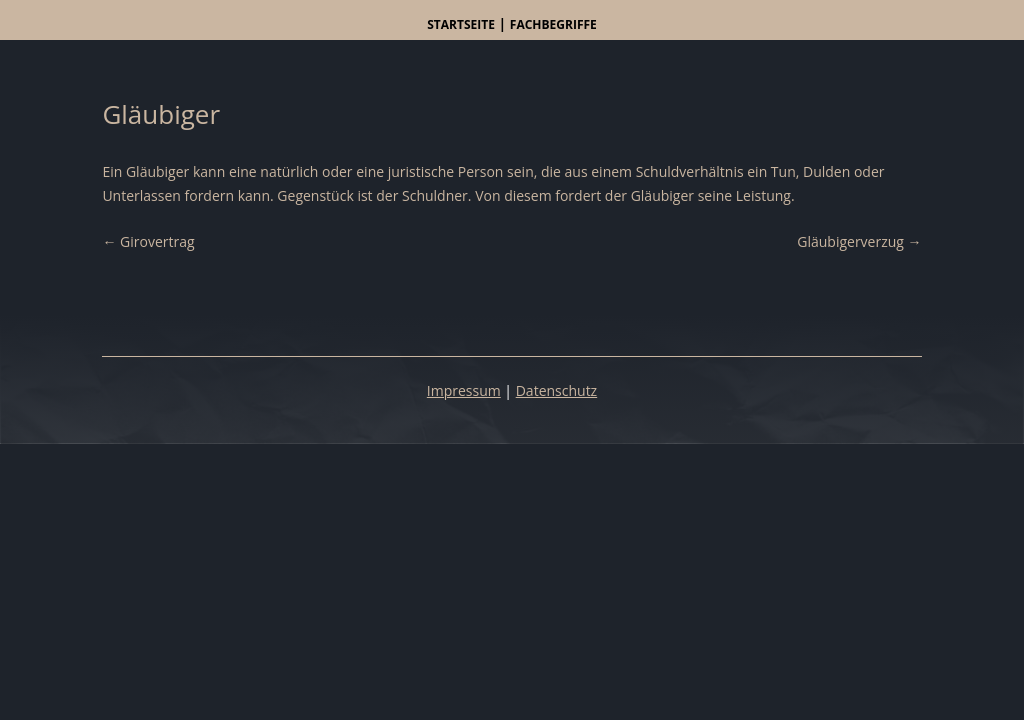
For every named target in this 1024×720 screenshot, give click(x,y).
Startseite (461, 24)
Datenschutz (556, 390)
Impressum (464, 390)
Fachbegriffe (553, 24)
